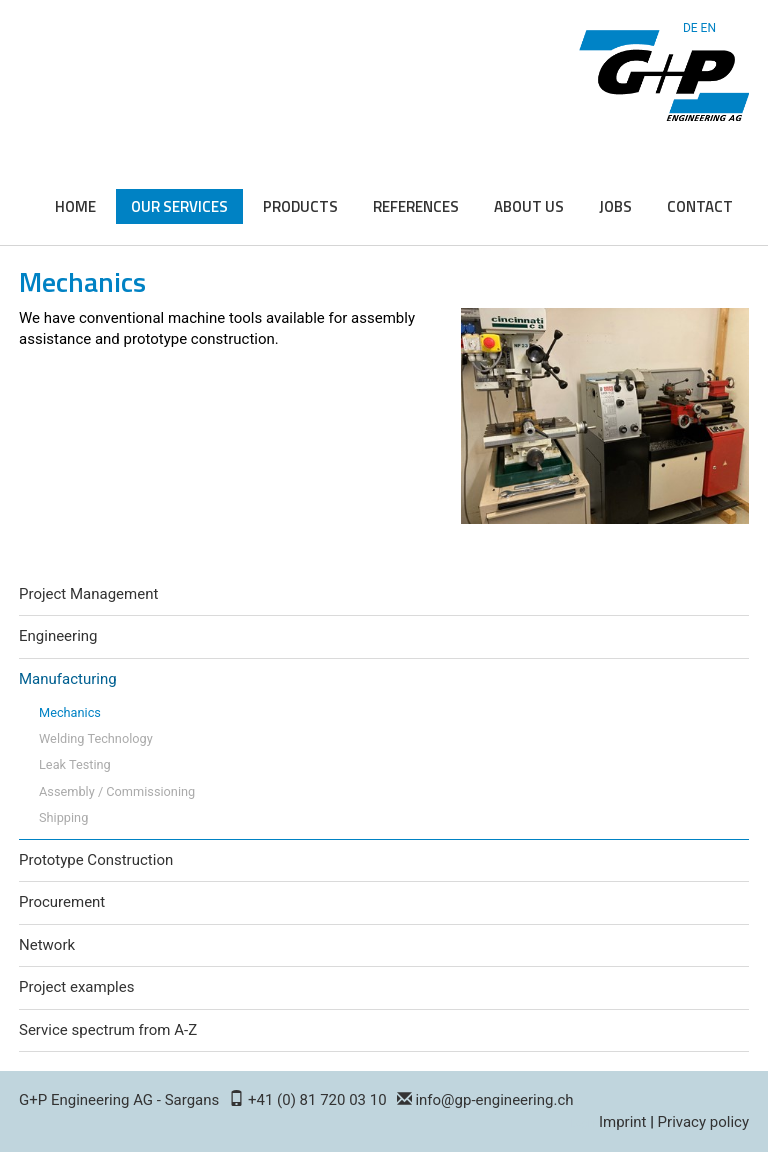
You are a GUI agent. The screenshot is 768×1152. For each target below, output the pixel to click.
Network (47, 945)
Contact (700, 206)
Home (75, 206)
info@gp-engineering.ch (494, 1100)
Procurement (62, 902)
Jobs (615, 206)
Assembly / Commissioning (117, 791)
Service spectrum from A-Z (108, 1030)
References (416, 206)
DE (690, 28)
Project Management (88, 594)
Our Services (179, 206)
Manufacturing (68, 679)
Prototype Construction (96, 860)
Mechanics (70, 712)
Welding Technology (96, 738)
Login (583, 1123)
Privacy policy (703, 1122)
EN (708, 28)
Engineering (58, 636)
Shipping (63, 817)
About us (529, 206)
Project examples (76, 987)
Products (300, 206)
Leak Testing (75, 764)
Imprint (623, 1122)
